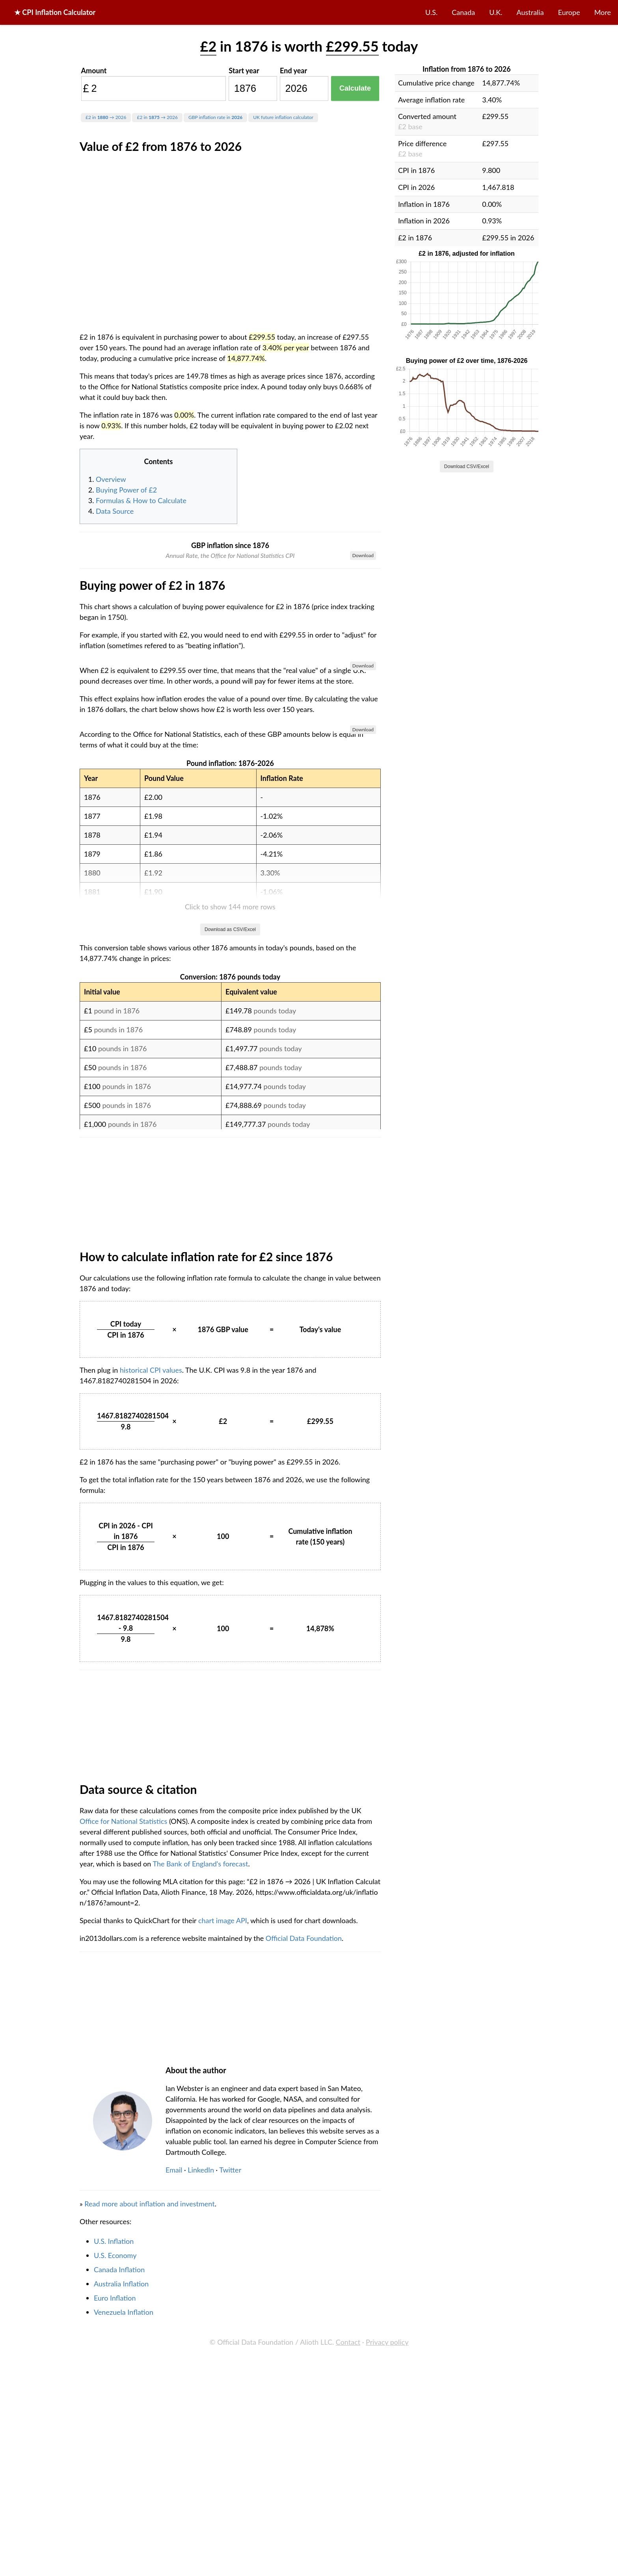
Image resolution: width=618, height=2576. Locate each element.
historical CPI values (151, 1820)
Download (363, 555)
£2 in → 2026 (106, 117)
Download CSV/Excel (466, 466)
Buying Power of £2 (126, 489)
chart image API (222, 2370)
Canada (463, 12)
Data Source (115, 511)
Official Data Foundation (304, 2388)
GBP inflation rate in (215, 117)
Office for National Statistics (123, 2271)
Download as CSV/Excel (230, 1380)
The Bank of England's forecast (200, 2314)
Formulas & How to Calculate (141, 500)
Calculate (355, 88)
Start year (244, 70)
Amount (94, 70)
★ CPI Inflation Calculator (54, 12)
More (602, 12)
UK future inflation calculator (283, 117)
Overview (111, 479)
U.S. (431, 12)
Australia (530, 12)
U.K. (495, 12)
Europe (569, 12)
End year (293, 70)
